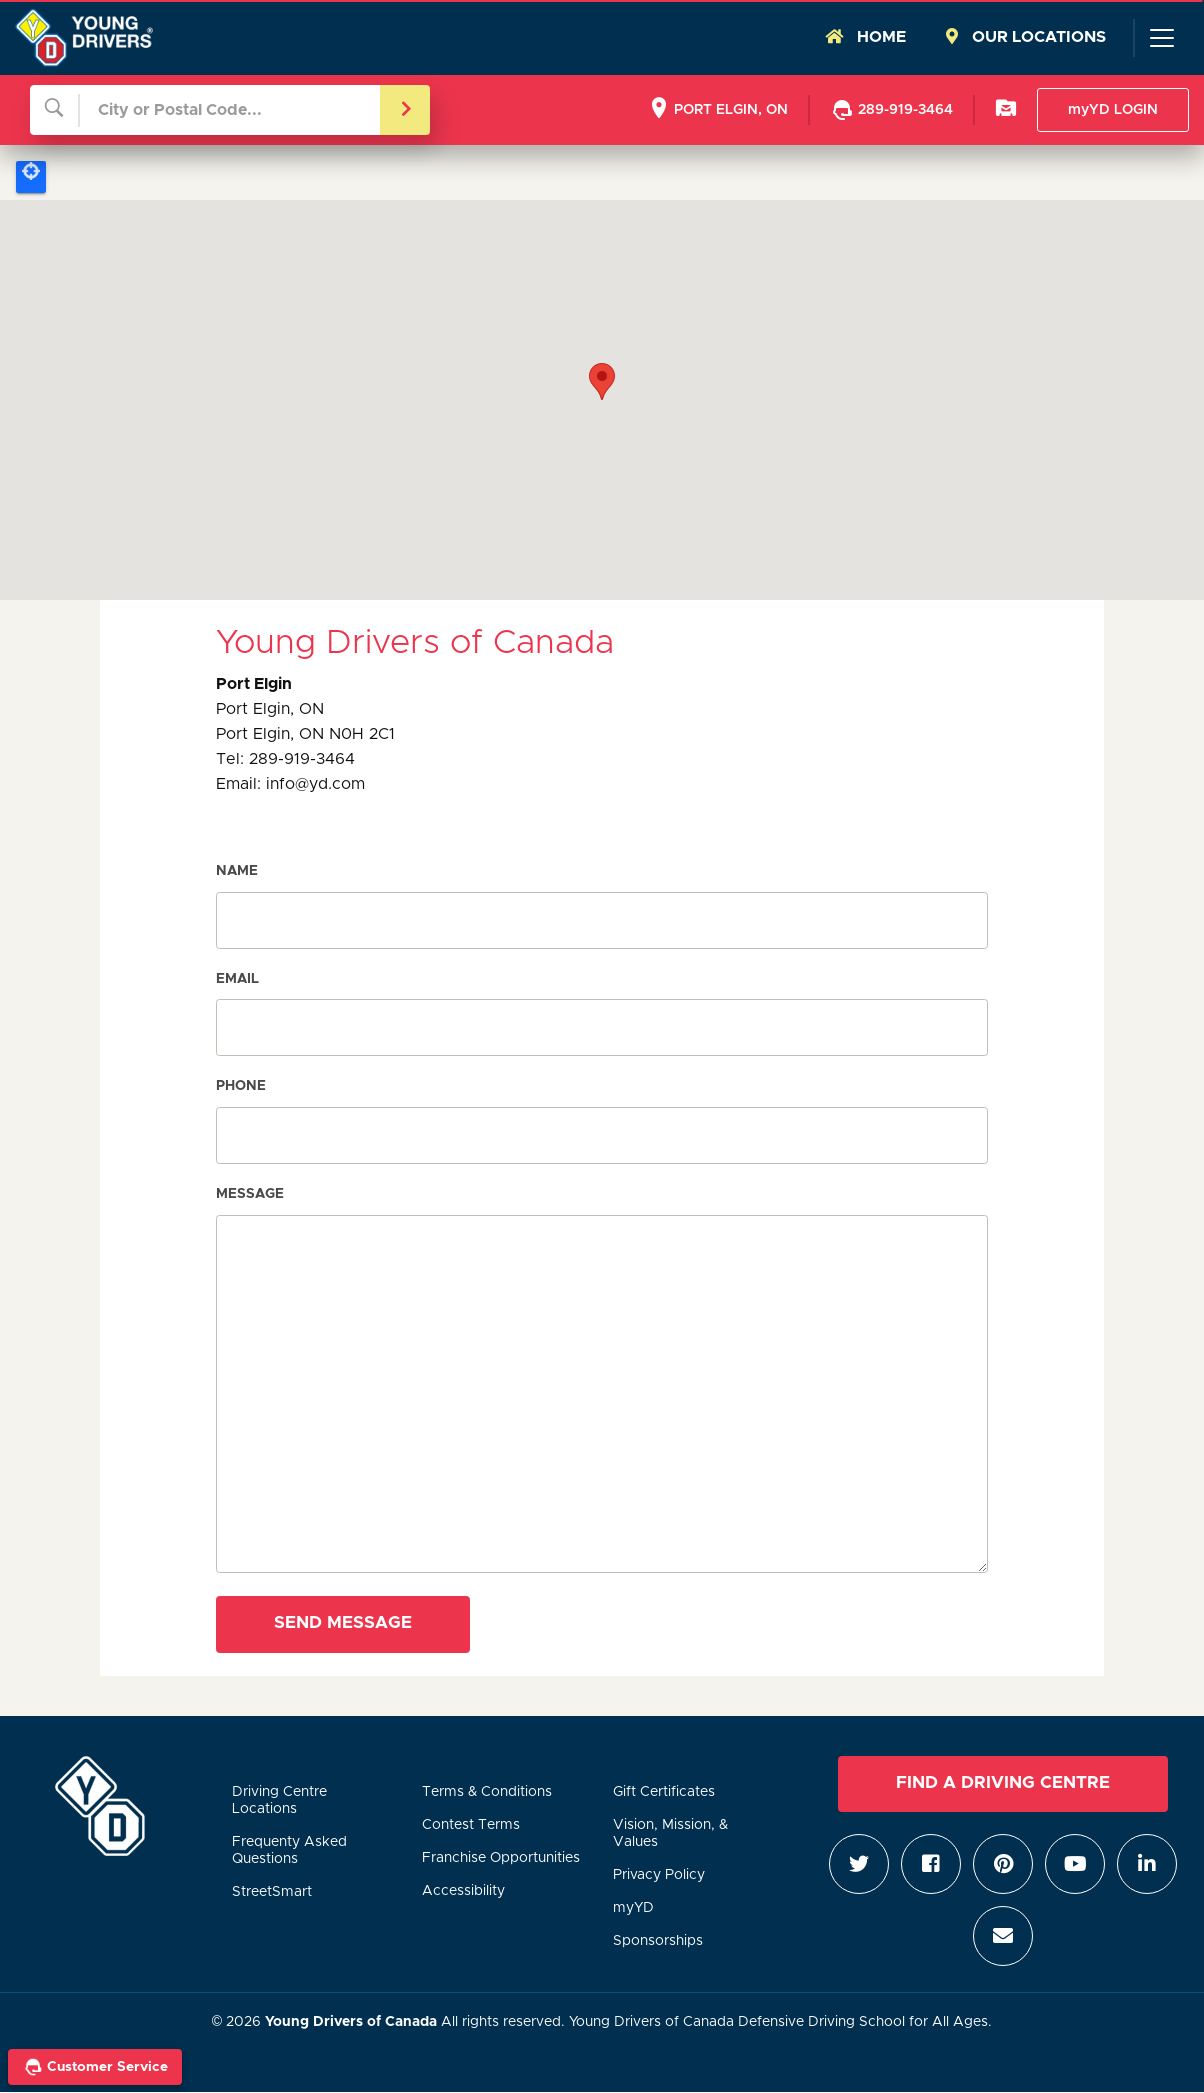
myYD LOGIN (1113, 110)
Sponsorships (658, 1941)
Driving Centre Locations (279, 1800)
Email (237, 979)
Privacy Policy (659, 1875)
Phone (241, 1086)
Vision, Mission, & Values (670, 1833)
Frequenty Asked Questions (289, 1850)
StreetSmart (272, 1892)
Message (250, 1194)
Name (237, 871)
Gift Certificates (664, 1792)
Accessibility (463, 1891)
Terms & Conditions (487, 1792)
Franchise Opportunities (501, 1858)
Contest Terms (471, 1825)
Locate (31, 177)
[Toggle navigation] (1161, 38)
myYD (633, 1908)
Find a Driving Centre (1003, 1783)
